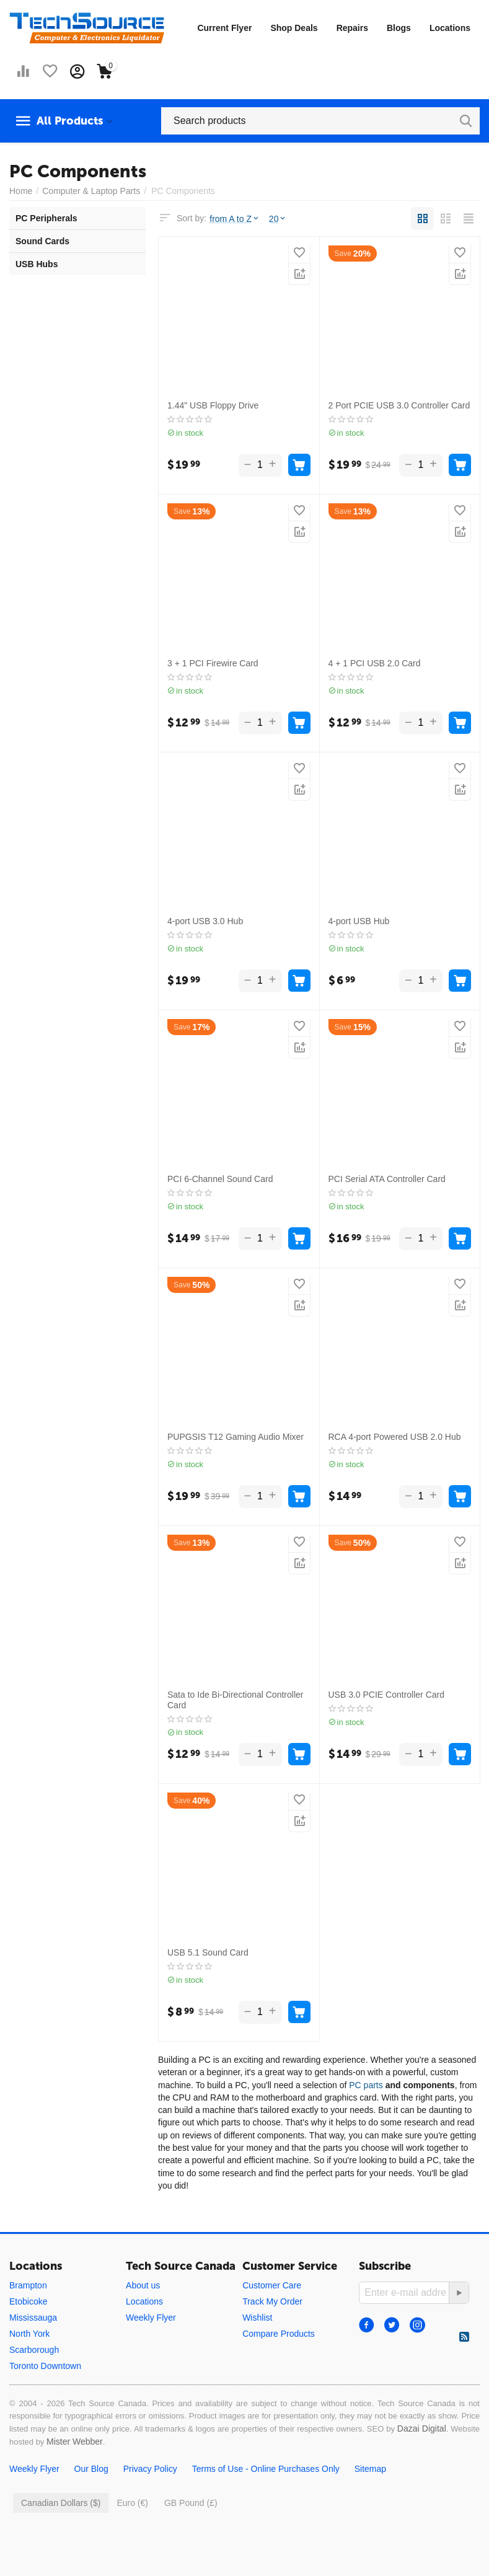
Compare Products (278, 2334)
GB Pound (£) (191, 2503)
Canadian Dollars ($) (60, 2503)
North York (29, 2334)
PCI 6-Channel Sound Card (220, 1179)
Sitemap (370, 2469)
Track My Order (272, 2301)
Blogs (399, 28)
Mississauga (33, 2317)
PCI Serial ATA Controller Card (387, 1179)
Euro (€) (132, 2503)
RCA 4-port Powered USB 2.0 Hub (394, 1437)
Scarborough (34, 2350)
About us (143, 2285)
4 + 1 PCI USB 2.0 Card (374, 663)
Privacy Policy (150, 2469)
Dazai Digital (421, 2428)
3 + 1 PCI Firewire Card (212, 663)
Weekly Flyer (151, 2317)
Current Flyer (224, 28)
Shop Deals (293, 28)
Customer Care (271, 2285)
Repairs (352, 28)
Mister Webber (74, 2441)
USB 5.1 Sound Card (208, 1952)
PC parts (365, 2085)
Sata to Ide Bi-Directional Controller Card (235, 1700)
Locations (450, 28)
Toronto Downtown (45, 2366)
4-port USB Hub (359, 921)
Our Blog (91, 2469)
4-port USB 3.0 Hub (205, 921)
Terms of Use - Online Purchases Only (266, 2469)
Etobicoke (28, 2301)
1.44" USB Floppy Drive (212, 405)
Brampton (28, 2285)
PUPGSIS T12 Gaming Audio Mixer (235, 1437)
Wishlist (257, 2317)
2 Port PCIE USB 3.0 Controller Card (399, 405)
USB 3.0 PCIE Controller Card (386, 1695)
